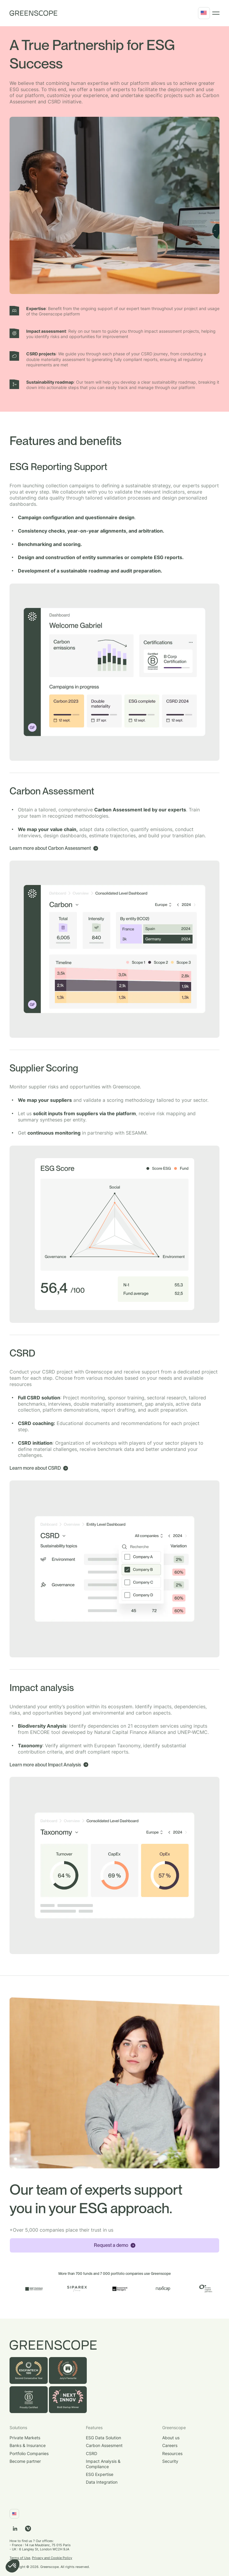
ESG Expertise (99, 2474)
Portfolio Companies (29, 2453)
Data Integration (101, 2482)
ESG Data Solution (103, 2437)
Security (170, 2461)
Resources (172, 2453)
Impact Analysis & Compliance (103, 2464)
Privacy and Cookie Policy (52, 2558)
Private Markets (25, 2437)
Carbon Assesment (104, 2445)
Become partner (25, 2461)
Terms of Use (20, 2558)
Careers (169, 2445)
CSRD (91, 2453)
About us (171, 2437)
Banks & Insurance (28, 2445)
